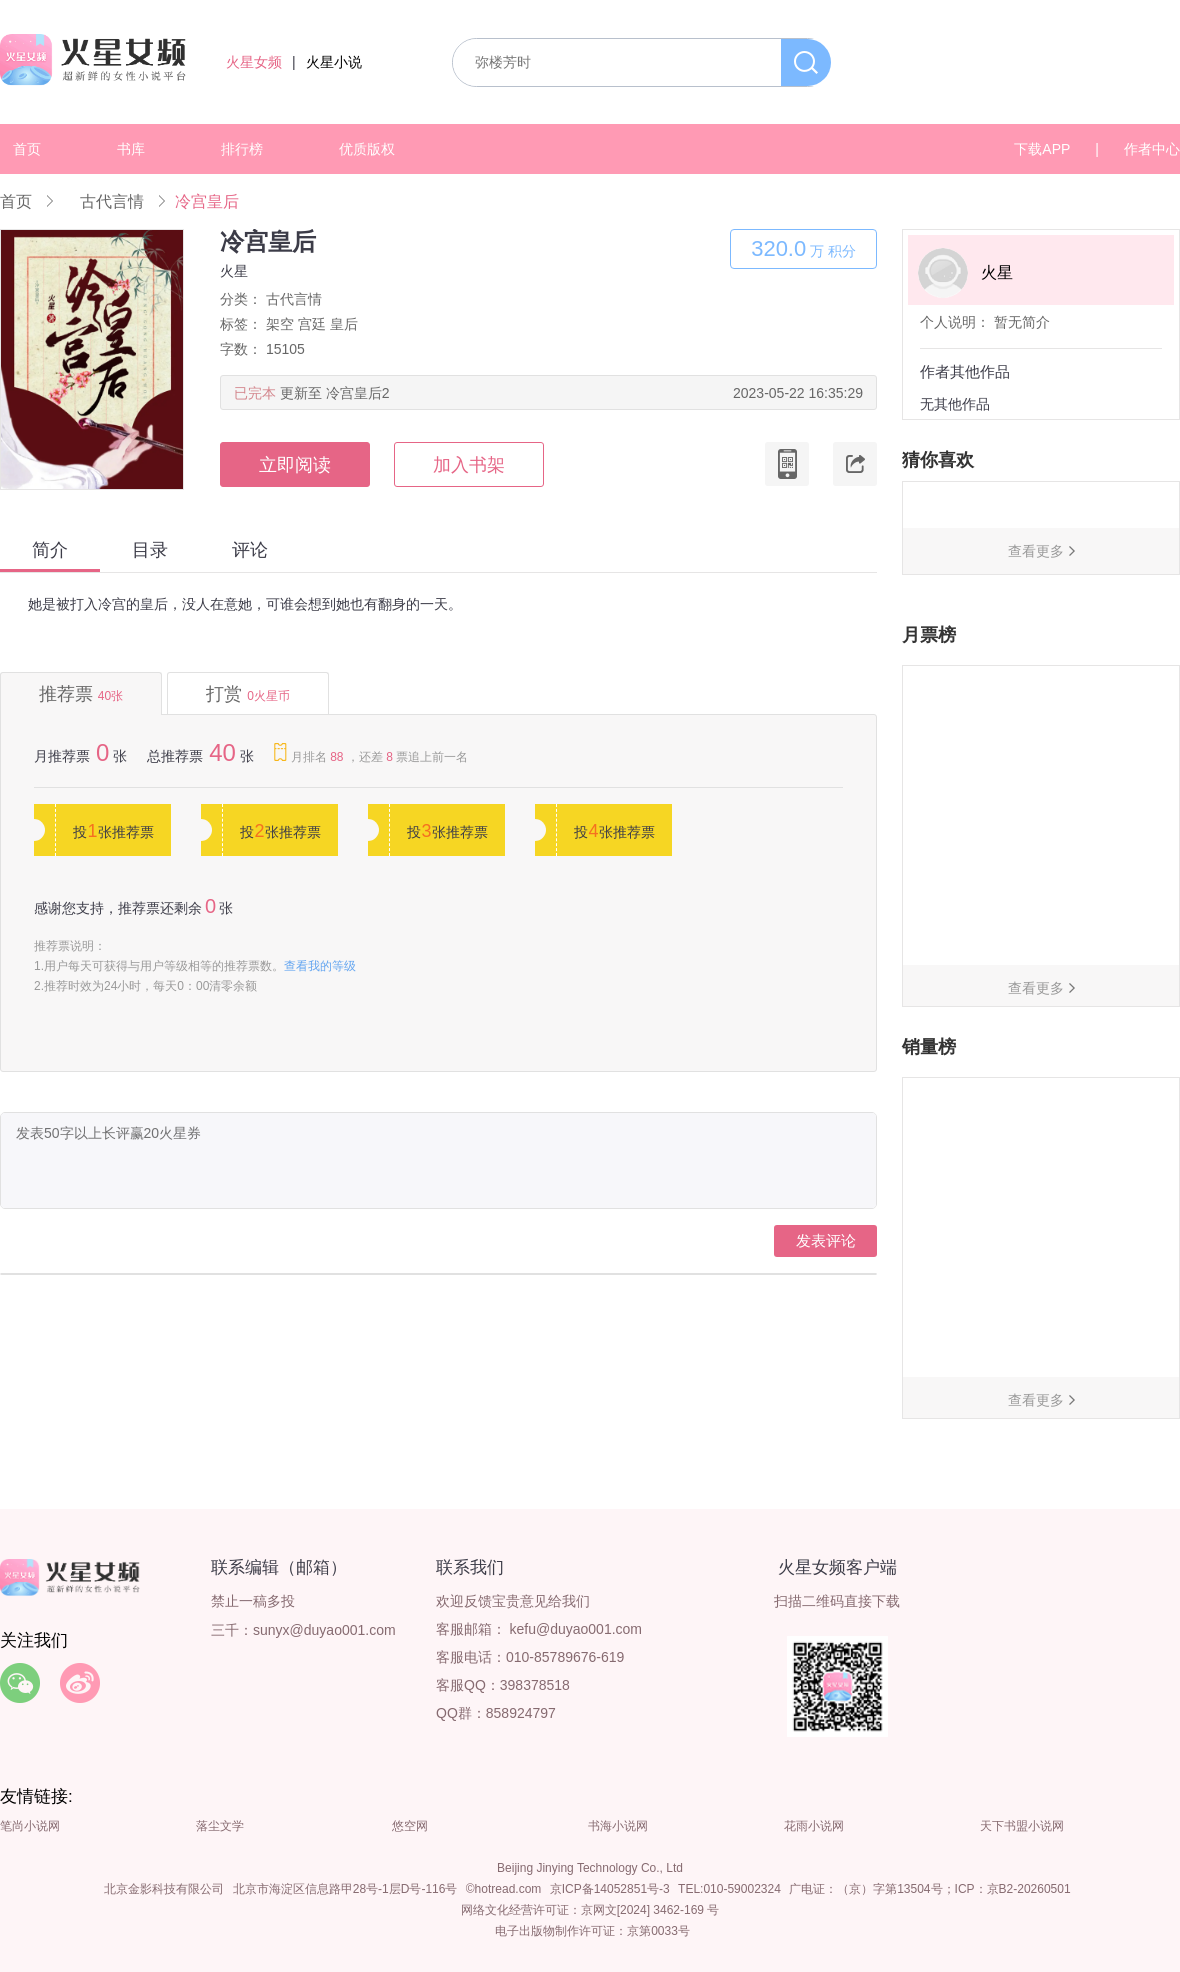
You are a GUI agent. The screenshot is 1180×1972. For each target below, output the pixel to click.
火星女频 (254, 62)
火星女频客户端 (837, 1567)
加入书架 (469, 465)
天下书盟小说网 (1022, 1826)
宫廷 (312, 324)
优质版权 (367, 149)
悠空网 (410, 1826)
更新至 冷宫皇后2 (335, 393)
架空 (280, 324)
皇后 (344, 324)
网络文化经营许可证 (515, 1910)
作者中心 (1152, 149)
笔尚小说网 (30, 1826)
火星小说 (334, 62)
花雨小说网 (814, 1826)
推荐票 (81, 694)
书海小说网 (618, 1826)
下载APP (1042, 149)
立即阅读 (295, 465)
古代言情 (112, 201)
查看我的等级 (320, 966)
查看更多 (1036, 551)
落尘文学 (220, 1826)
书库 (131, 149)
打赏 (248, 694)
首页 (27, 149)
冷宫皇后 (207, 201)
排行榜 (242, 149)
